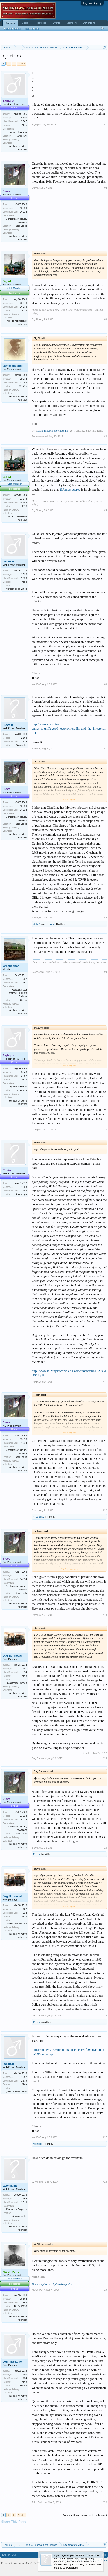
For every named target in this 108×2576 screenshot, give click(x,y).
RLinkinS (50, 924)
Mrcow (36, 1854)
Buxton (23, 2385)
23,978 (23, 303)
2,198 (24, 738)
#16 (105, 2015)
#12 (105, 1510)
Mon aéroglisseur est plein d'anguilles (52, 2284)
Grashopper (11, 965)
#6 (105, 684)
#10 (105, 1129)
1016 (24, 310)
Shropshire (21, 745)
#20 (105, 2502)
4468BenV (38, 1517)
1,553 (24, 1187)
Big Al (35, 319)
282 (25, 979)
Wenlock (37, 2143)
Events (56, 22)
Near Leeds (21, 226)
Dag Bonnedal (12, 1655)
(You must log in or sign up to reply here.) (85, 2515)
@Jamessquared (70, 489)
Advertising (89, 22)
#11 (105, 1382)
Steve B (8, 725)
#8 (105, 917)
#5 (105, 510)
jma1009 (8, 561)
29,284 (23, 379)
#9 (105, 972)
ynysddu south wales (16, 589)
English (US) (9, 2554)
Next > (21, 63)
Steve (35, 187)
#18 (105, 2181)
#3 (105, 319)
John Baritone (12, 2361)
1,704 (24, 2198)
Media (24, 22)
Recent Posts (32, 28)
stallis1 (37, 924)
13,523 (23, 208)
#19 (105, 2289)
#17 (105, 2137)
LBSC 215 (22, 386)
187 (25, 1668)
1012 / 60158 (20, 2306)
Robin (35, 1382)
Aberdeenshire (19, 2216)
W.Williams (10, 2185)
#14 (105, 1758)
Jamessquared (13, 365)
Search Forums (12, 28)
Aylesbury (22, 136)
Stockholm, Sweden (17, 1683)
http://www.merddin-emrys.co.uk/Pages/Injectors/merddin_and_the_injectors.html (69, 728)
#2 (105, 187)
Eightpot (36, 124)
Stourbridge (21, 1194)
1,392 (24, 574)
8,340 (24, 117)
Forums (10, 23)
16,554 (23, 2299)
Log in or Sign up (92, 3)
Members (72, 22)
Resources (40, 22)
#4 (105, 436)
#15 (105, 1847)
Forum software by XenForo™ (32, 2563)
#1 (105, 124)
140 (25, 2374)
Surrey (23, 1000)
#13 (105, 1615)
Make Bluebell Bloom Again (52, 430)
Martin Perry (38, 2289)
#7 (105, 748)
